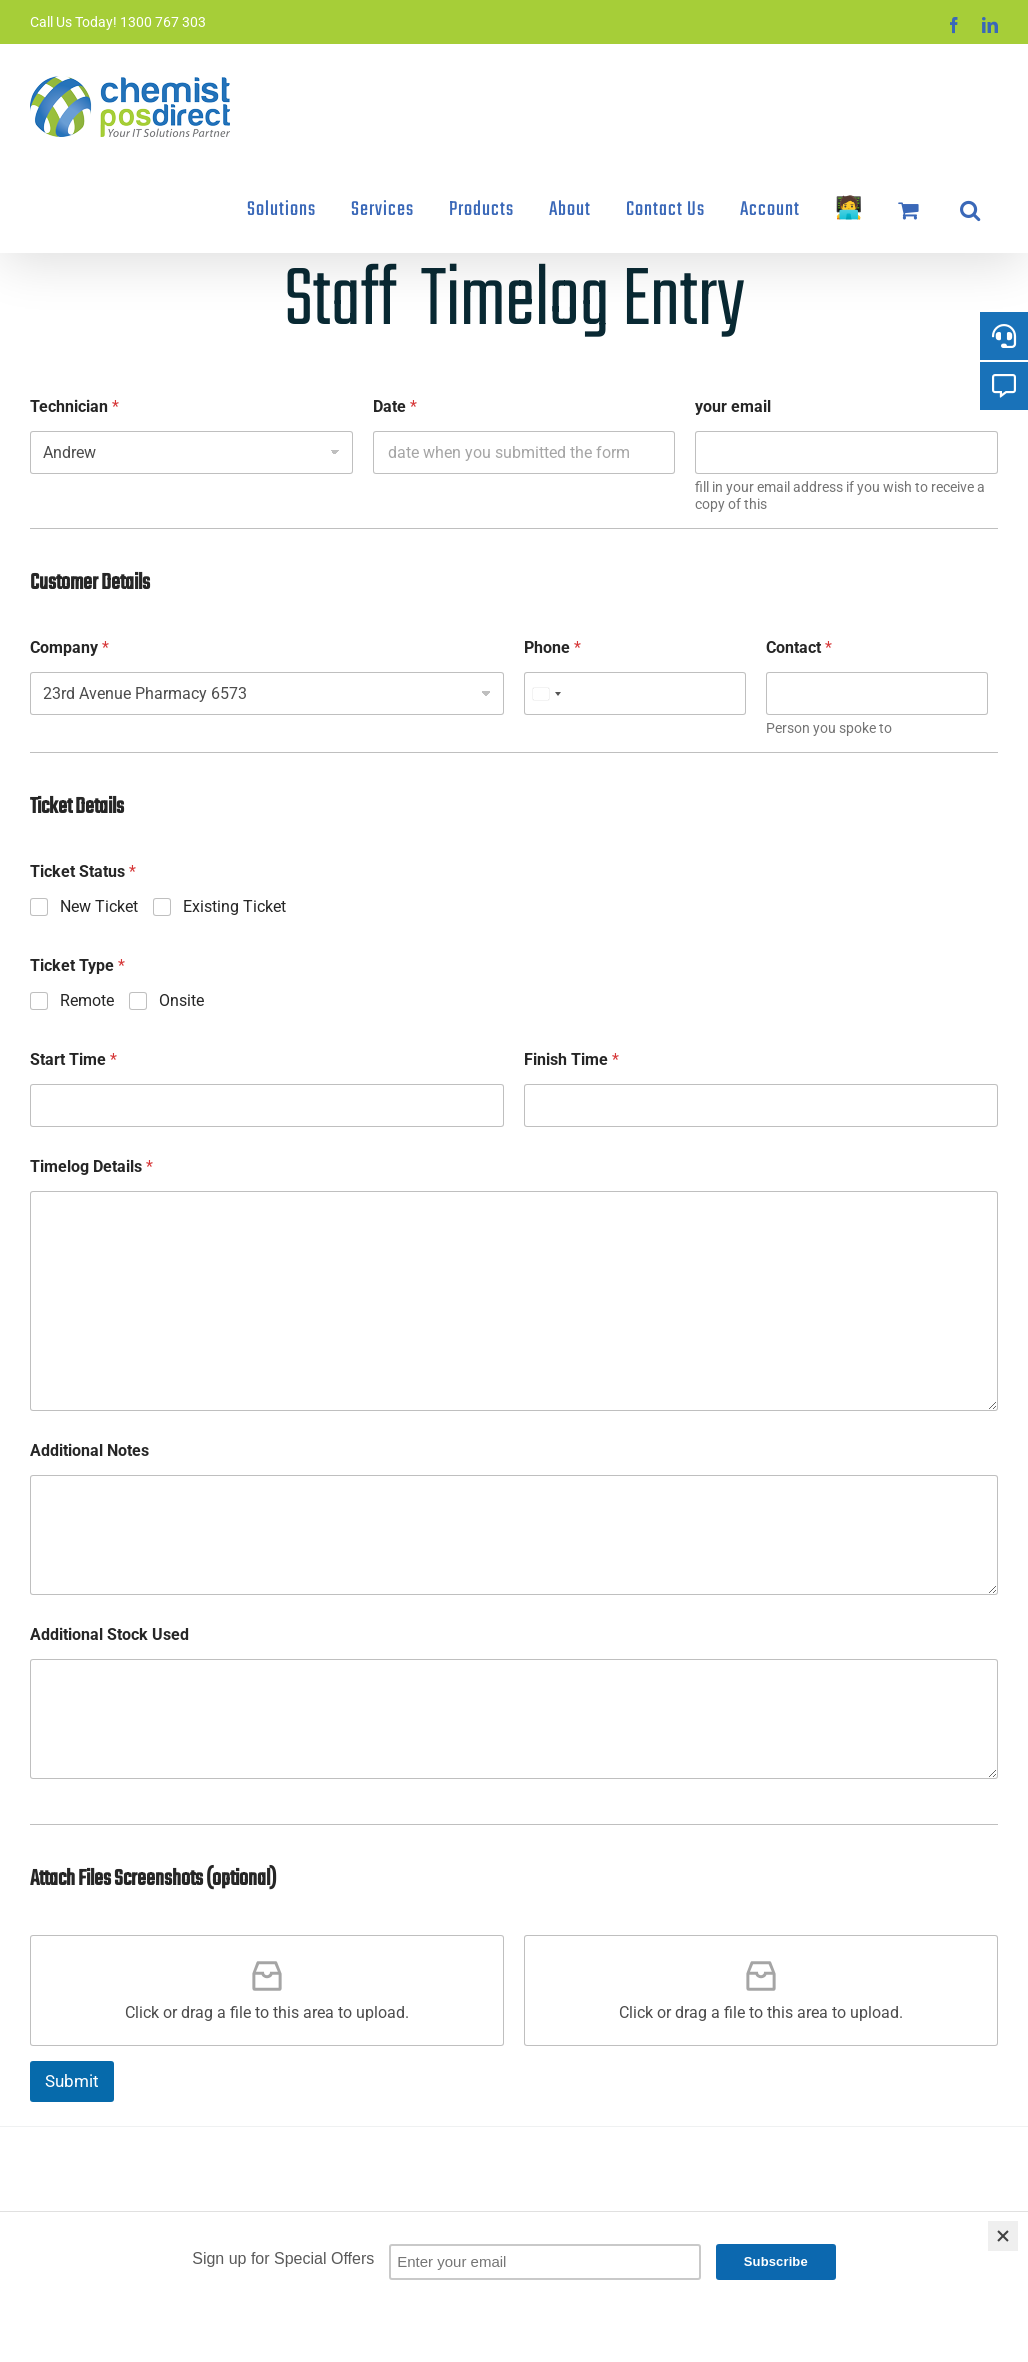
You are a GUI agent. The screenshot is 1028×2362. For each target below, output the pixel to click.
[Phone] (635, 693)
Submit (72, 2081)
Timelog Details (91, 1166)
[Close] (1003, 2236)
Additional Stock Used (109, 1634)
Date (395, 406)
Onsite (181, 1000)
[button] (970, 210)
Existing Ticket (234, 906)
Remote (87, 1000)
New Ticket (99, 906)
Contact (799, 647)
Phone (552, 647)
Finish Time (571, 1059)
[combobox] (546, 693)
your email (733, 406)
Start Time (73, 1059)
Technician (74, 406)
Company (69, 647)
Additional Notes (89, 1450)
